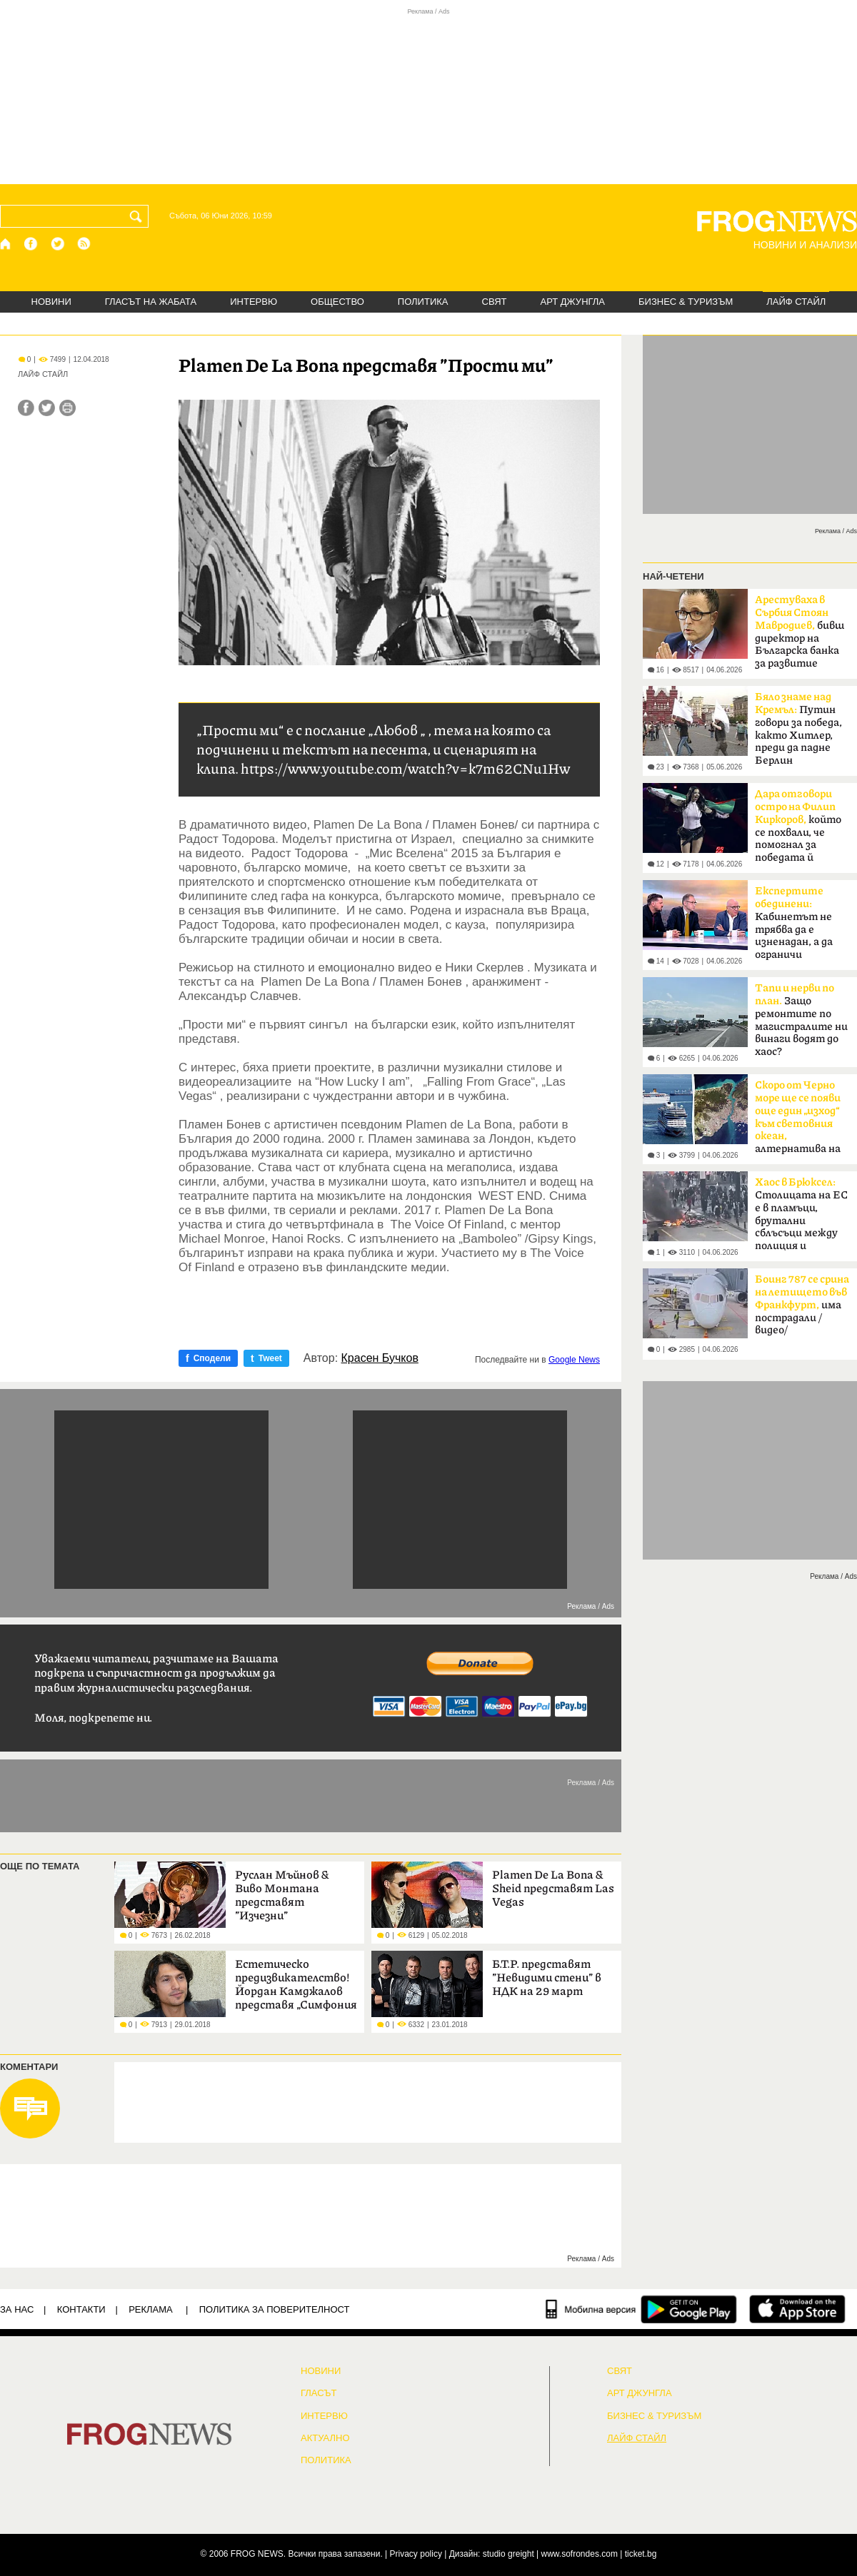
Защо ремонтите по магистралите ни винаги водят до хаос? (801, 1020)
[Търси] (138, 216)
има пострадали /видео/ (802, 1305)
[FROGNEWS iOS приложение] (797, 2309)
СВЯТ (494, 301)
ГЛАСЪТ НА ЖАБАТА (150, 301)
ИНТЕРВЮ (253, 301)
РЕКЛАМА (151, 2309)
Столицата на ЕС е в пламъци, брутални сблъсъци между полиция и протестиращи (801, 1218)
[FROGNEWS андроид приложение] (689, 2309)
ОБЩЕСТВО (337, 301)
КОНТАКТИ (81, 2309)
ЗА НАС (17, 2309)
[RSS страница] (84, 244)
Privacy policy (416, 2554)
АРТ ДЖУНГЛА (572, 301)
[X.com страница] (58, 244)
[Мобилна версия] (591, 2309)
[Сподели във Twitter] (47, 408)
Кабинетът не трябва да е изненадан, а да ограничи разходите (794, 927)
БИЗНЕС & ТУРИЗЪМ (685, 301)
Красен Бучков (380, 1358)
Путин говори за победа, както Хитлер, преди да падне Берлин (798, 728)
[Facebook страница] (31, 244)
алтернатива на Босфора (798, 1121)
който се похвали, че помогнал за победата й (798, 825)
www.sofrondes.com (579, 2554)
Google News (574, 1360)
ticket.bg (641, 2554)
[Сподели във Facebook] (26, 408)
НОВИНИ (51, 301)
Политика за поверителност (274, 2309)
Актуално (325, 2438)
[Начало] (6, 244)
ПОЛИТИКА (423, 301)
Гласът (318, 2393)
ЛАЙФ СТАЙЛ (796, 301)
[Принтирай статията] (67, 408)
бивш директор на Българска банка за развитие (799, 631)
